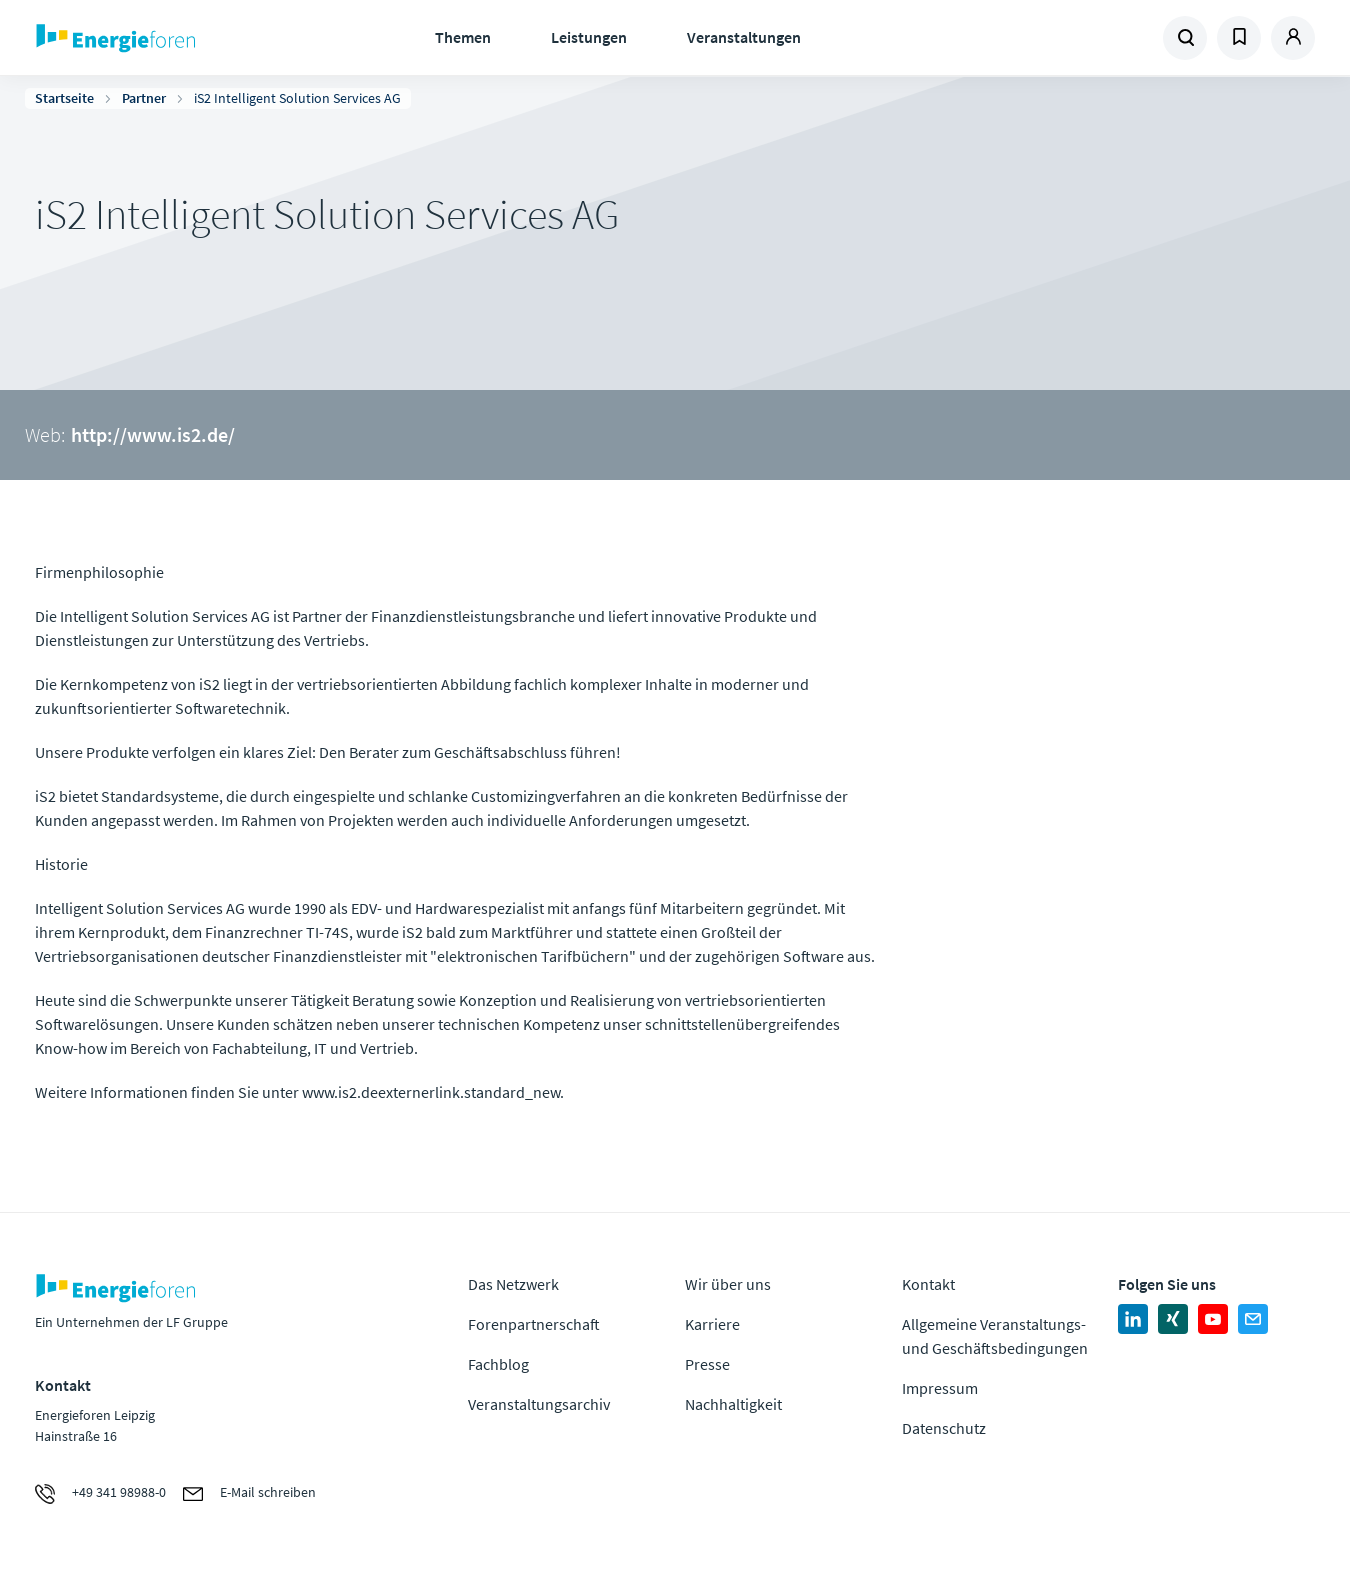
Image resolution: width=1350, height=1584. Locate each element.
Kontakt (928, 1284)
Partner (144, 98)
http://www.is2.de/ (153, 434)
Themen (463, 37)
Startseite (64, 98)
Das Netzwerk (513, 1284)
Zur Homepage (177, 38)
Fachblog (498, 1364)
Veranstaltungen (744, 37)
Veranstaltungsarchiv (539, 1404)
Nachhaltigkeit (733, 1404)
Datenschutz (944, 1428)
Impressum (940, 1388)
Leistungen (589, 37)
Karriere (712, 1324)
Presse (707, 1364)
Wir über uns (728, 1284)
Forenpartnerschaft (534, 1324)
